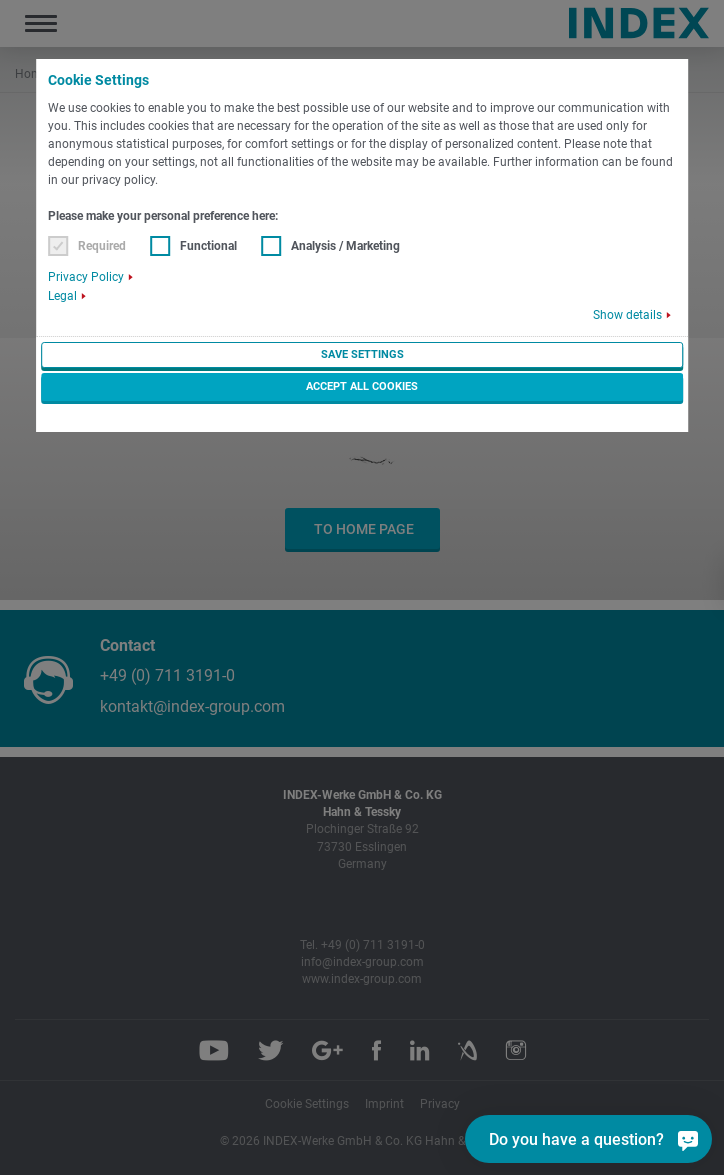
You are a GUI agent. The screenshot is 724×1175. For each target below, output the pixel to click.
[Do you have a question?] (688, 1139)
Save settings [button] (362, 354)
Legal (62, 296)
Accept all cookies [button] (362, 386)
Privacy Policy (86, 277)
